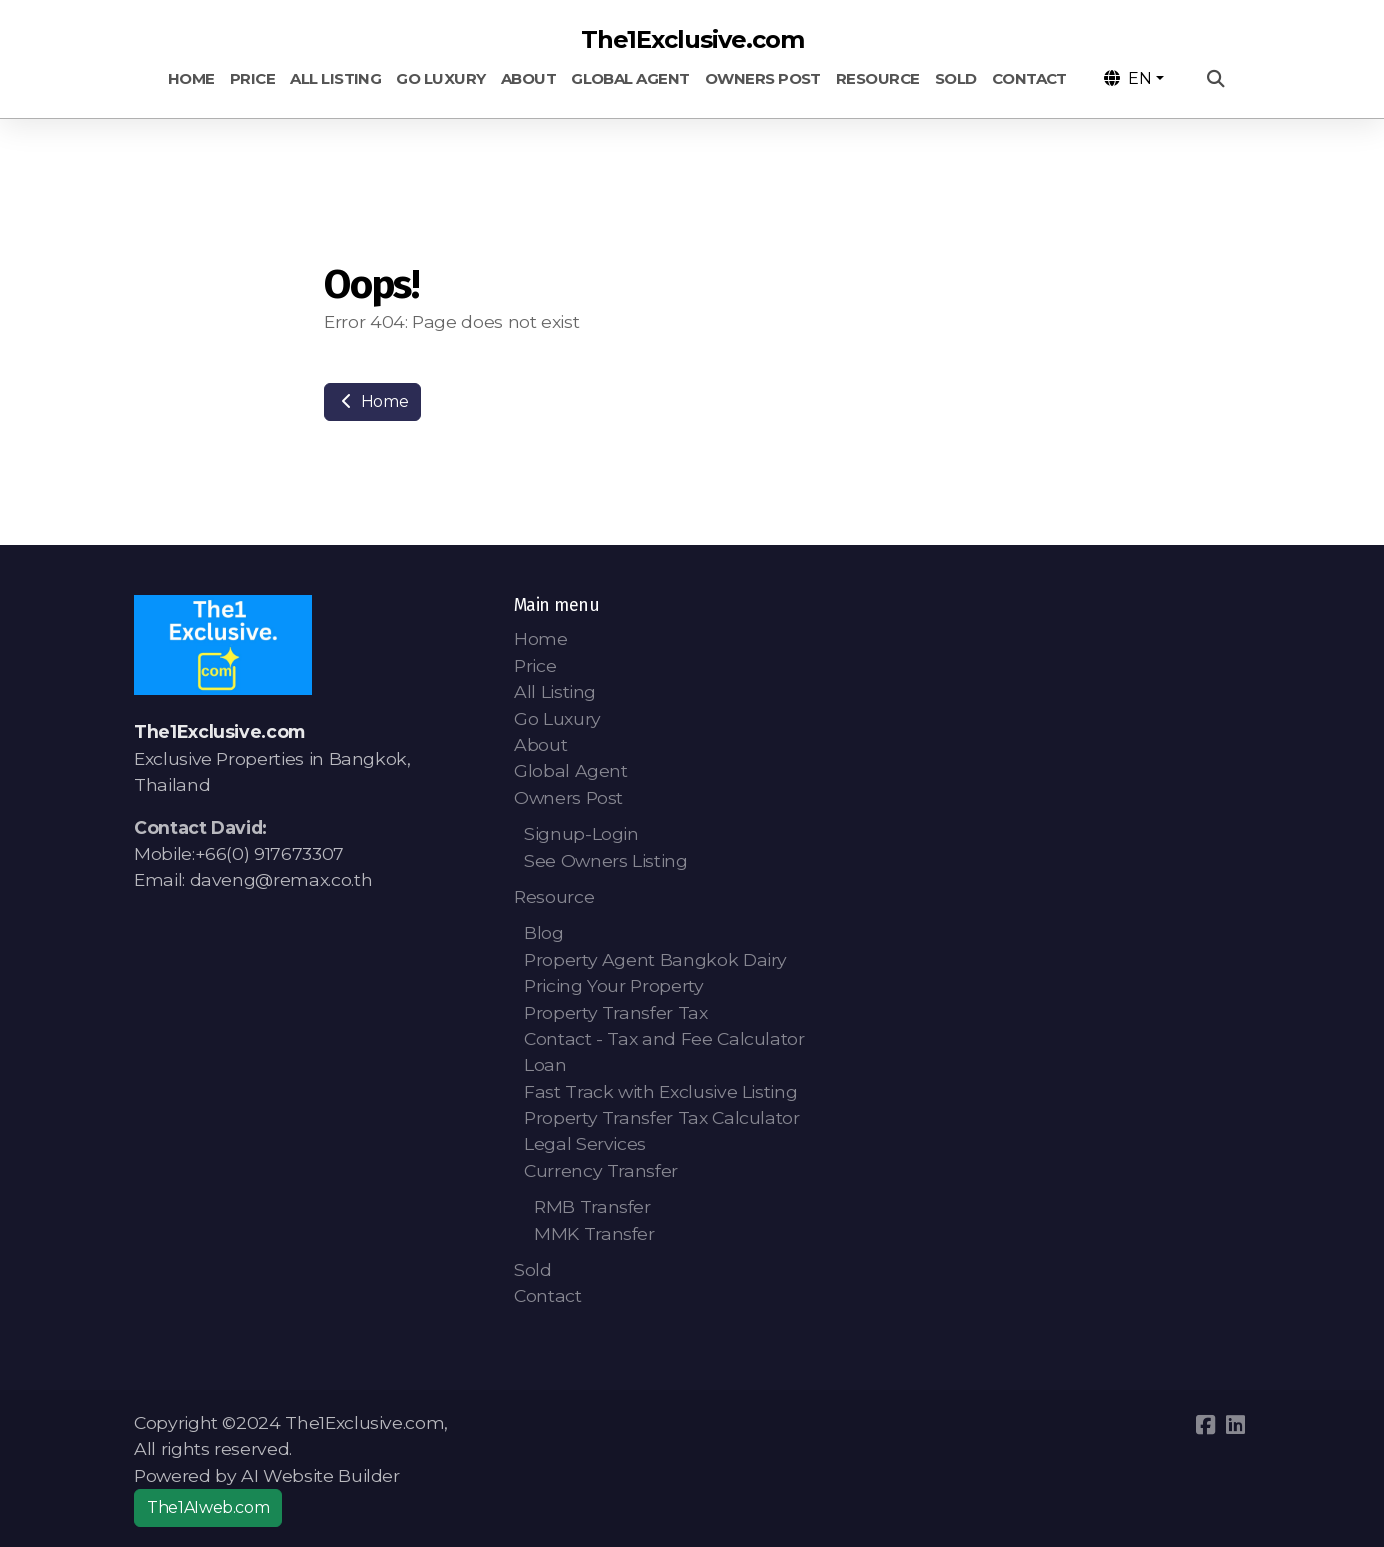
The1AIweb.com (208, 1507)
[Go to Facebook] (1205, 1425)
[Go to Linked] (1235, 1425)
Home (372, 401)
